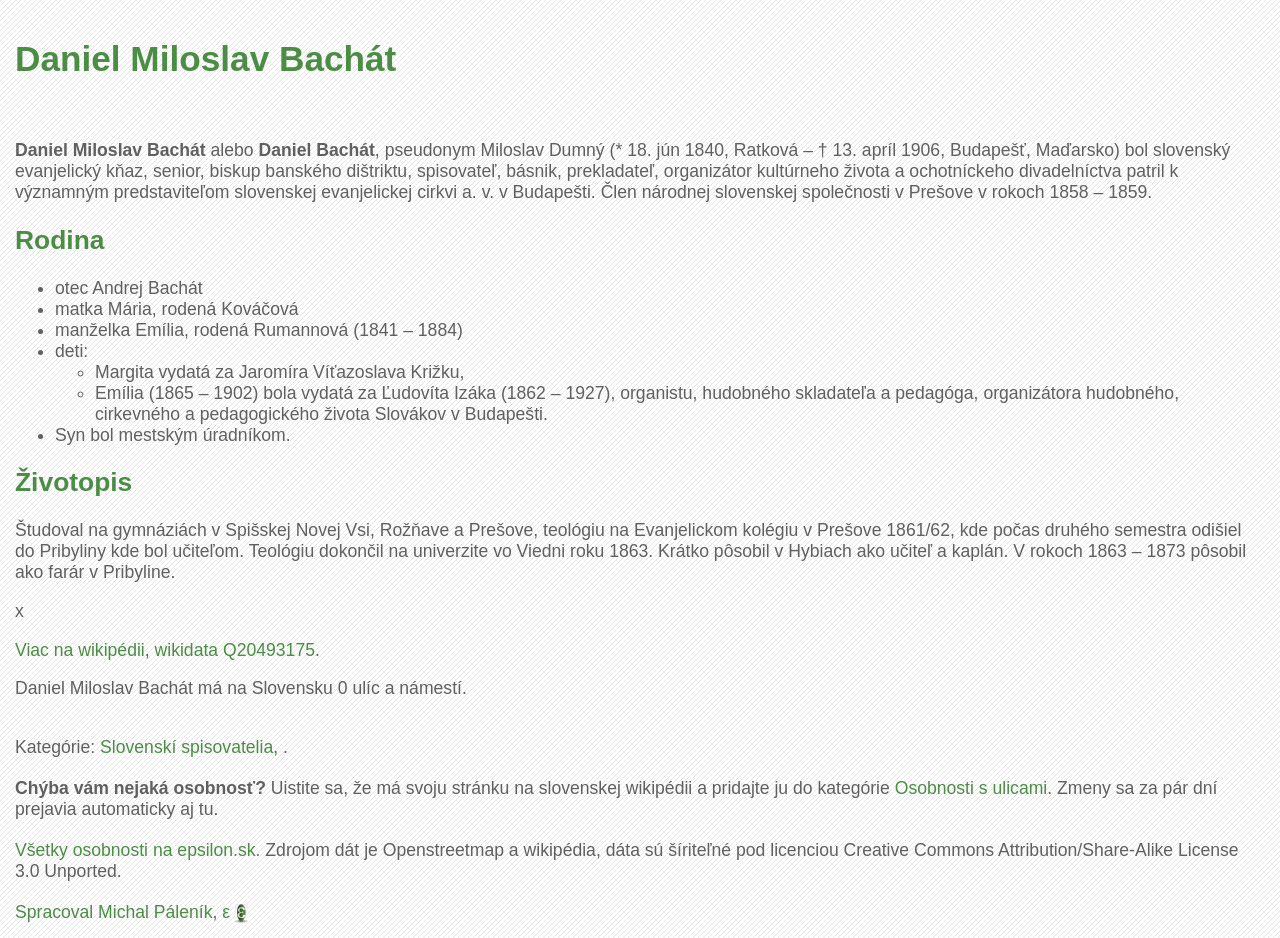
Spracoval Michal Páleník (114, 912)
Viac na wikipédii (80, 650)
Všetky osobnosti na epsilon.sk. (137, 850)
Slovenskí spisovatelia (186, 747)
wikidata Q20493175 (235, 650)
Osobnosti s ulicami (971, 788)
